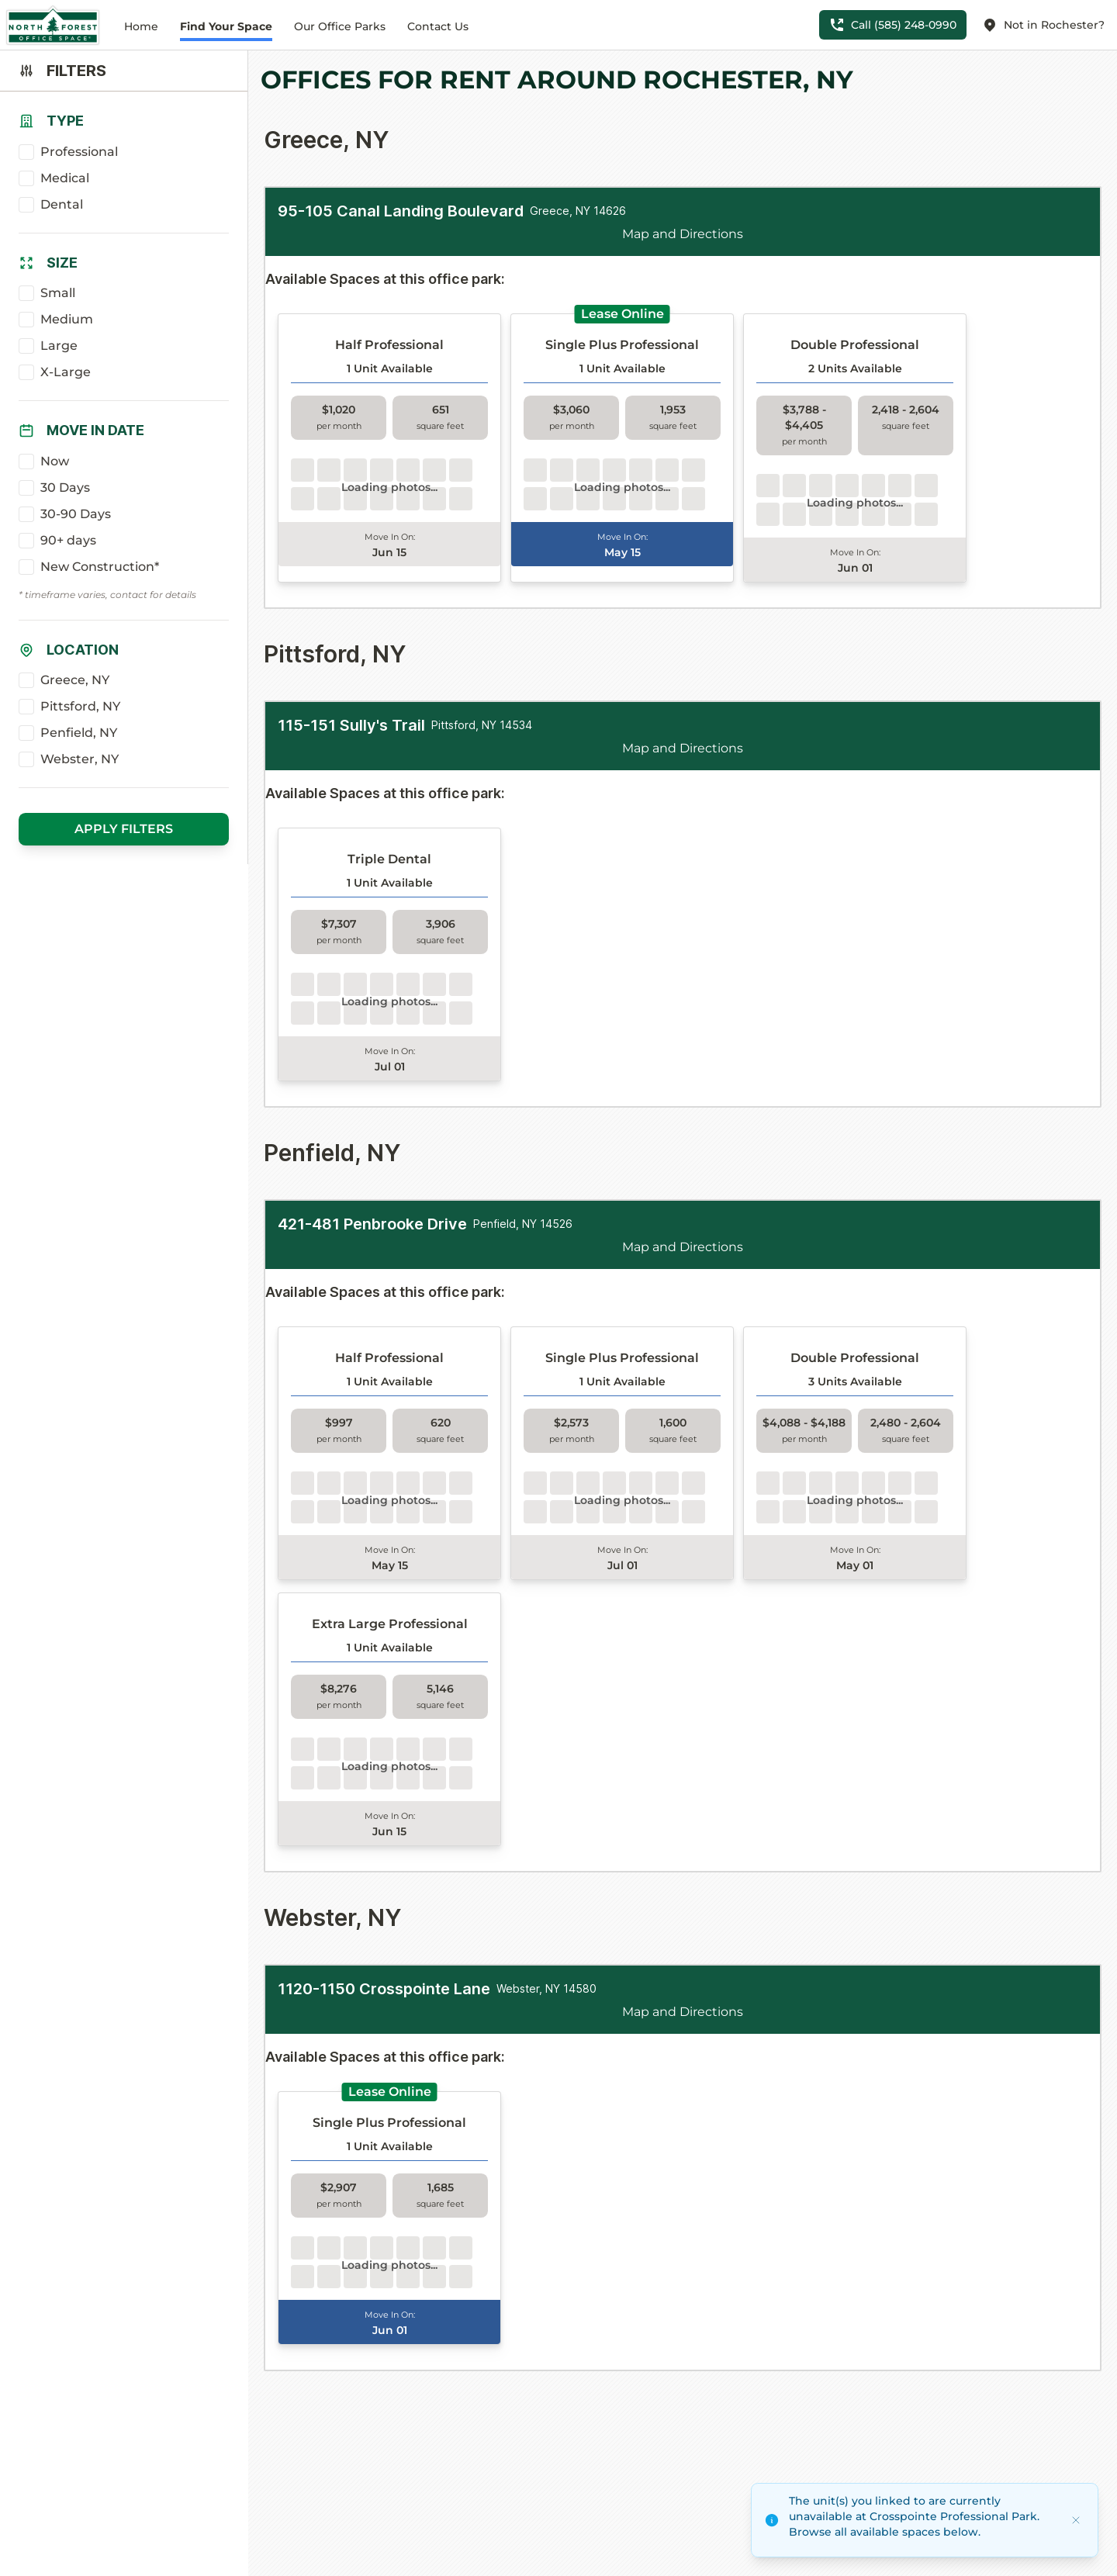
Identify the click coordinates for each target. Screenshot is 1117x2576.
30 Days (65, 487)
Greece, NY (74, 680)
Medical (64, 178)
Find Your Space (226, 26)
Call (892, 25)
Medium (66, 319)
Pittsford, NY (80, 706)
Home (141, 26)
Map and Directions (682, 233)
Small (57, 292)
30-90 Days (75, 514)
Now (54, 461)
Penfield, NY (78, 732)
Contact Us (438, 26)
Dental (61, 204)
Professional (79, 151)
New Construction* (99, 566)
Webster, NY (79, 759)
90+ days (68, 540)
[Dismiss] (1076, 2520)
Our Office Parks (340, 26)
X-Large (65, 372)
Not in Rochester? (1043, 25)
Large (59, 345)
